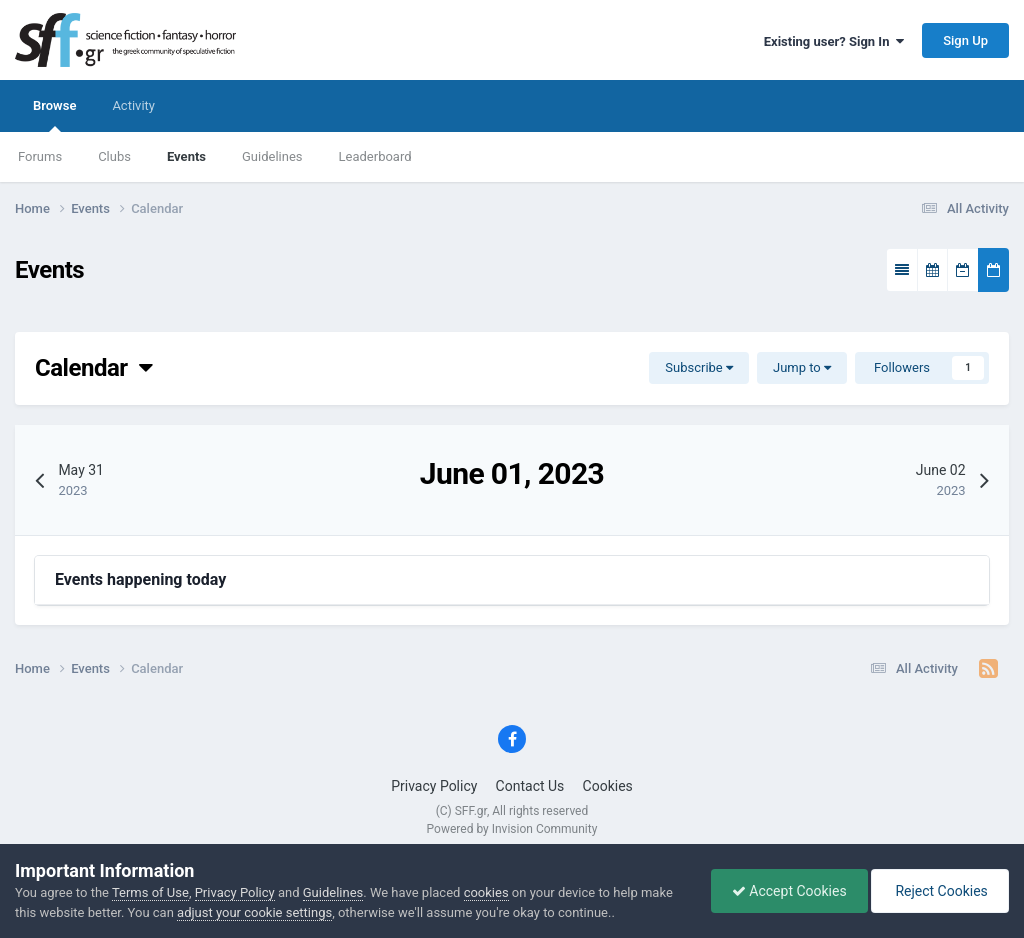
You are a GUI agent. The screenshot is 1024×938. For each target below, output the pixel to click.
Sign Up (965, 40)
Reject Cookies (940, 891)
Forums (40, 156)
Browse (54, 115)
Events (186, 156)
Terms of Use (150, 892)
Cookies (608, 786)
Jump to (802, 367)
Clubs (114, 156)
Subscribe (699, 367)
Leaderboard (375, 156)
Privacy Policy (434, 786)
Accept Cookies (789, 891)
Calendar (93, 368)
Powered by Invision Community (512, 829)
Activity (133, 105)
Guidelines (272, 156)
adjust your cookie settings (254, 912)
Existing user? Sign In (834, 41)
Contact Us (530, 786)
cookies (486, 892)
